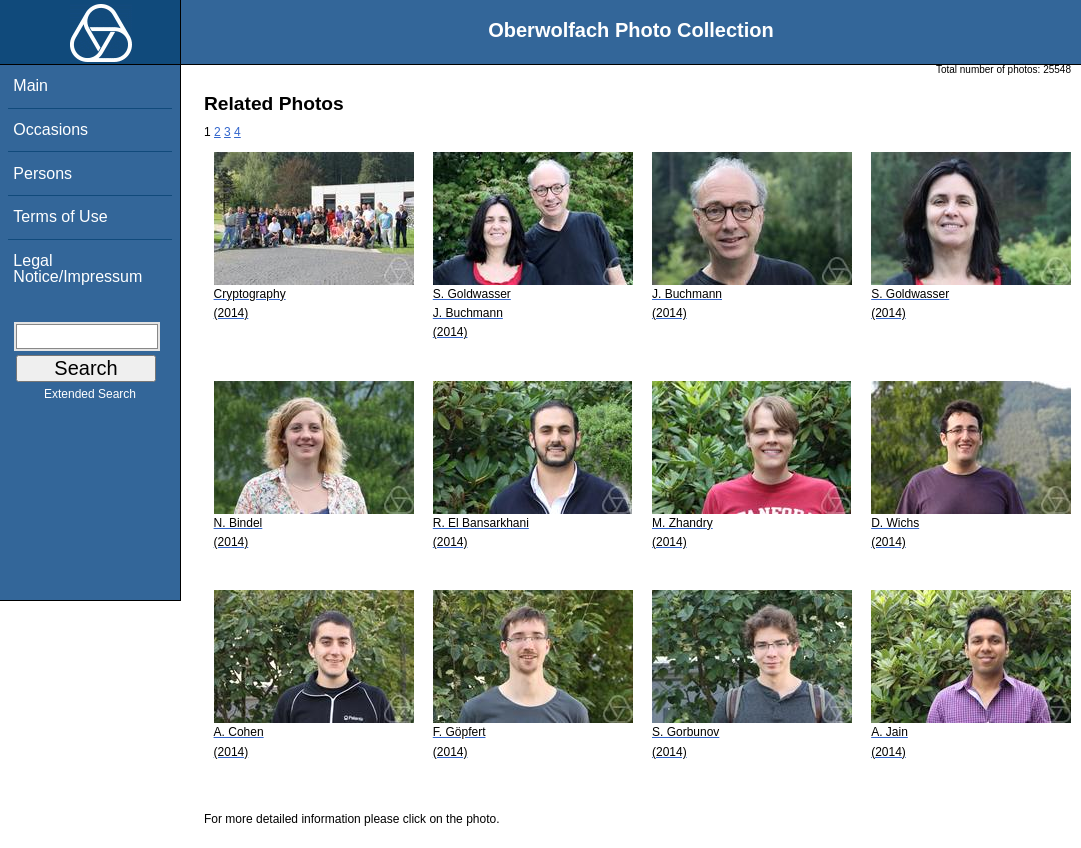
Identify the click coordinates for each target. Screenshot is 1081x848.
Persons (42, 173)
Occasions (50, 129)
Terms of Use (60, 216)
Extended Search (90, 398)
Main (30, 85)
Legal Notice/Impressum (77, 268)
